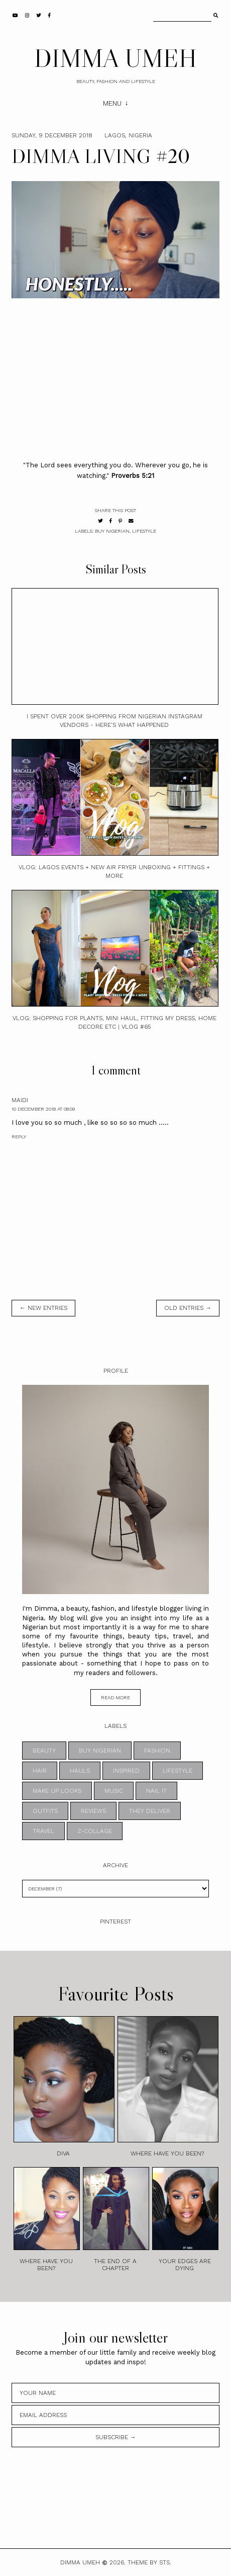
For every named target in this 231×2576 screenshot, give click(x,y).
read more (115, 1697)
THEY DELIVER (149, 1810)
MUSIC (113, 1790)
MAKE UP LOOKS (57, 1790)
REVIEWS (93, 1810)
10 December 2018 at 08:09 (43, 1109)
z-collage (94, 1831)
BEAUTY (44, 1750)
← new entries (43, 1307)
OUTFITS (45, 1810)
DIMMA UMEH (115, 57)
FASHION (157, 1750)
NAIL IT (156, 1790)
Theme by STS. (149, 2562)
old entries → (187, 1307)
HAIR (40, 1770)
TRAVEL (43, 1831)
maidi (20, 1100)
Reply (19, 1136)
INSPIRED (126, 1770)
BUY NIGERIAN (112, 531)
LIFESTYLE (144, 531)
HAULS (80, 1770)
